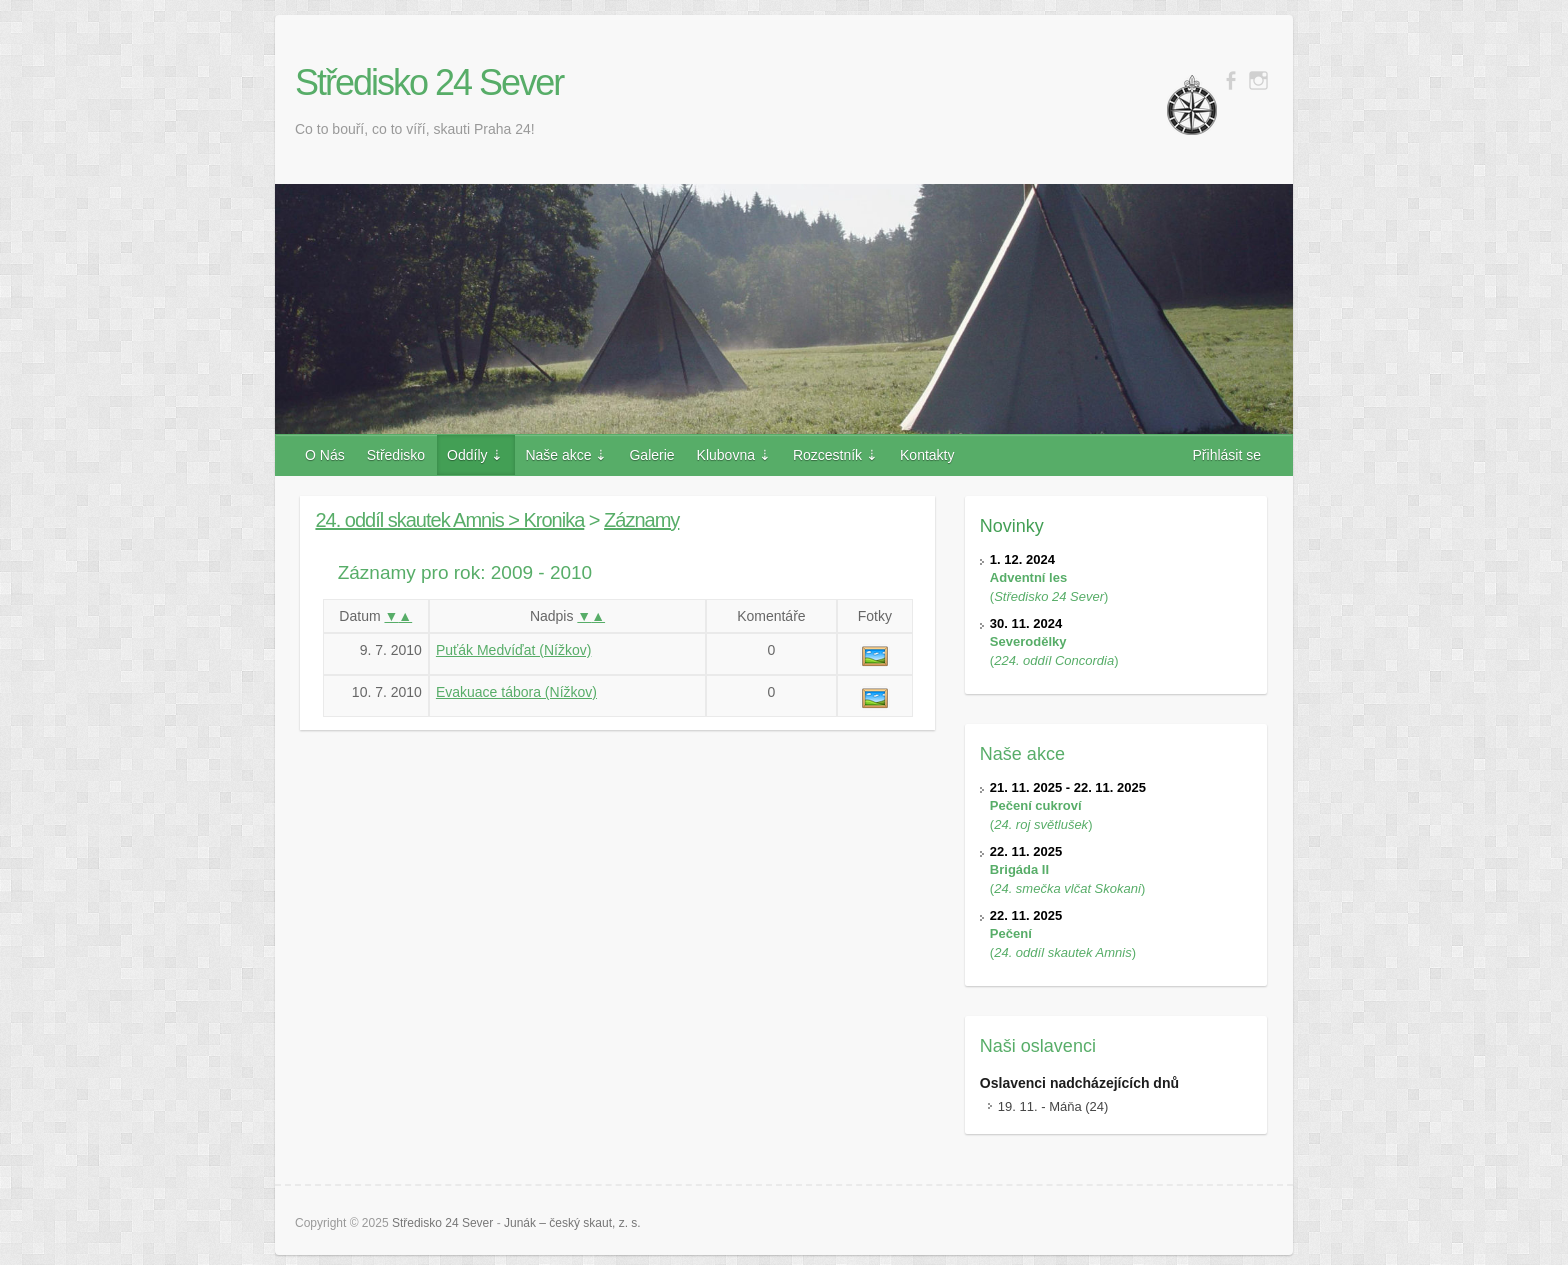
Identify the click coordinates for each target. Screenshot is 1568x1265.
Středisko (396, 455)
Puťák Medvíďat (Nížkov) (513, 650)
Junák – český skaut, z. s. (572, 1223)
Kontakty (927, 455)
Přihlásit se (1227, 455)
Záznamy (641, 520)
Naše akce (558, 455)
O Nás (325, 455)
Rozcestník (827, 455)
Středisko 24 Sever (429, 82)
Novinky (1012, 526)
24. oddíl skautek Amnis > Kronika (449, 520)
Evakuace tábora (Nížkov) (516, 692)
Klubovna (726, 455)
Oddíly (467, 455)
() (1049, 578)
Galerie (651, 455)
